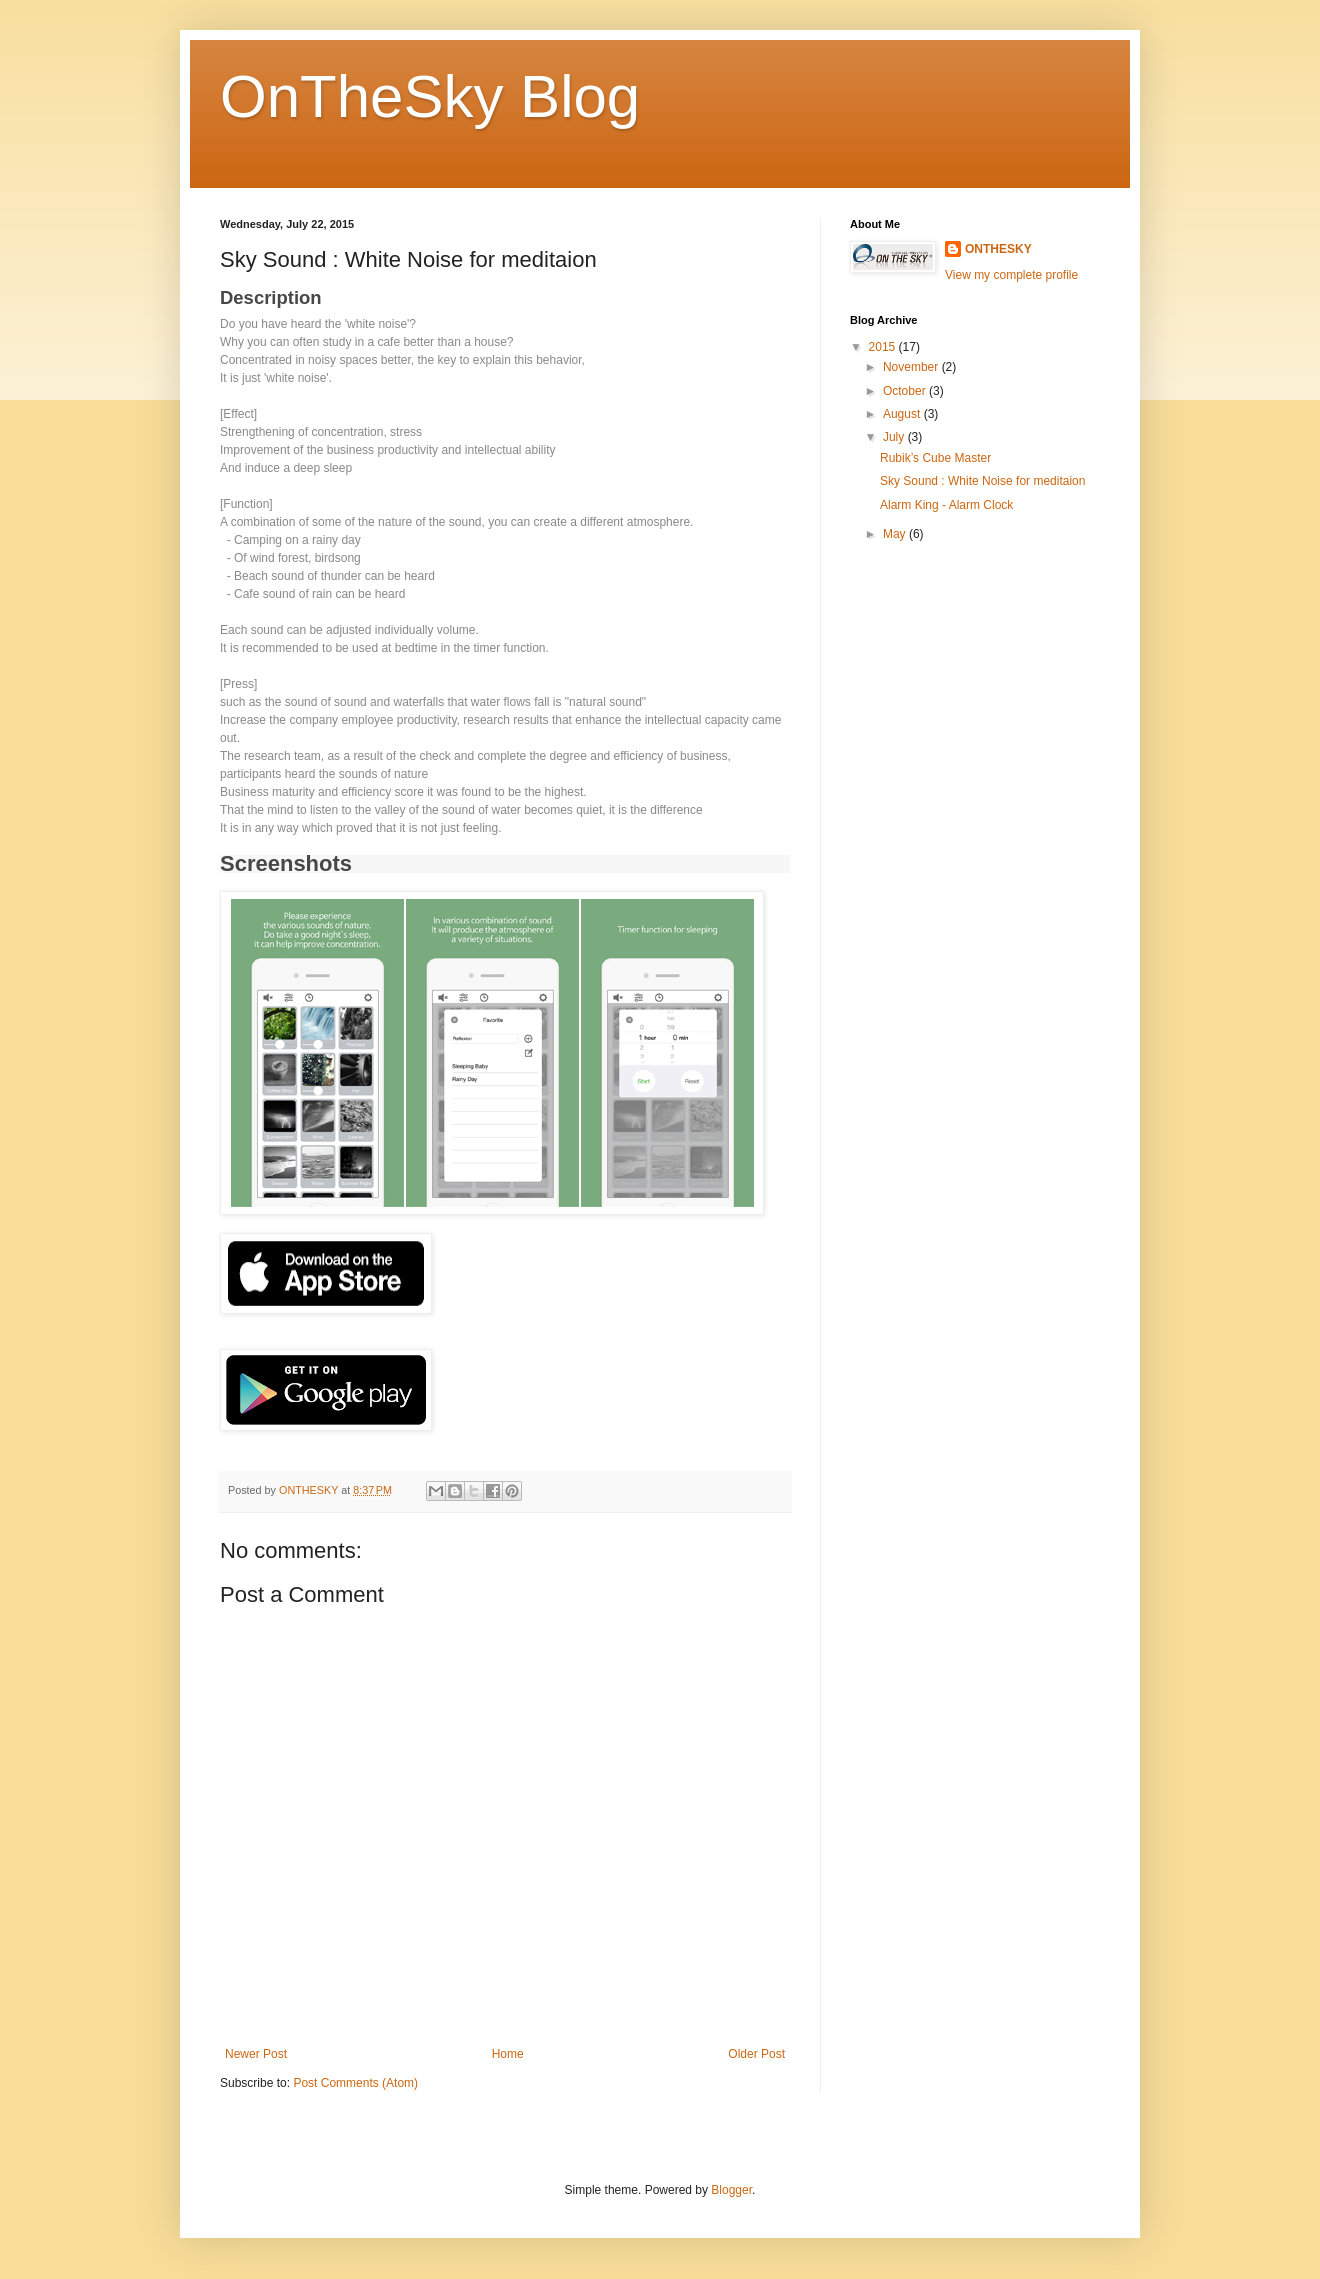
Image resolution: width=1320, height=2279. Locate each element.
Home (508, 2054)
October (906, 391)
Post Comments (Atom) (355, 2083)
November (912, 367)
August (903, 414)
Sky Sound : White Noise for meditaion (982, 481)
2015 (884, 347)
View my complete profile (1011, 275)
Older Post (756, 2054)
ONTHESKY (998, 249)
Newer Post (256, 2054)
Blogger (731, 2190)
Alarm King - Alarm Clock (946, 505)
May (896, 534)
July (895, 437)
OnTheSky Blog (430, 96)
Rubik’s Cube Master (935, 458)
